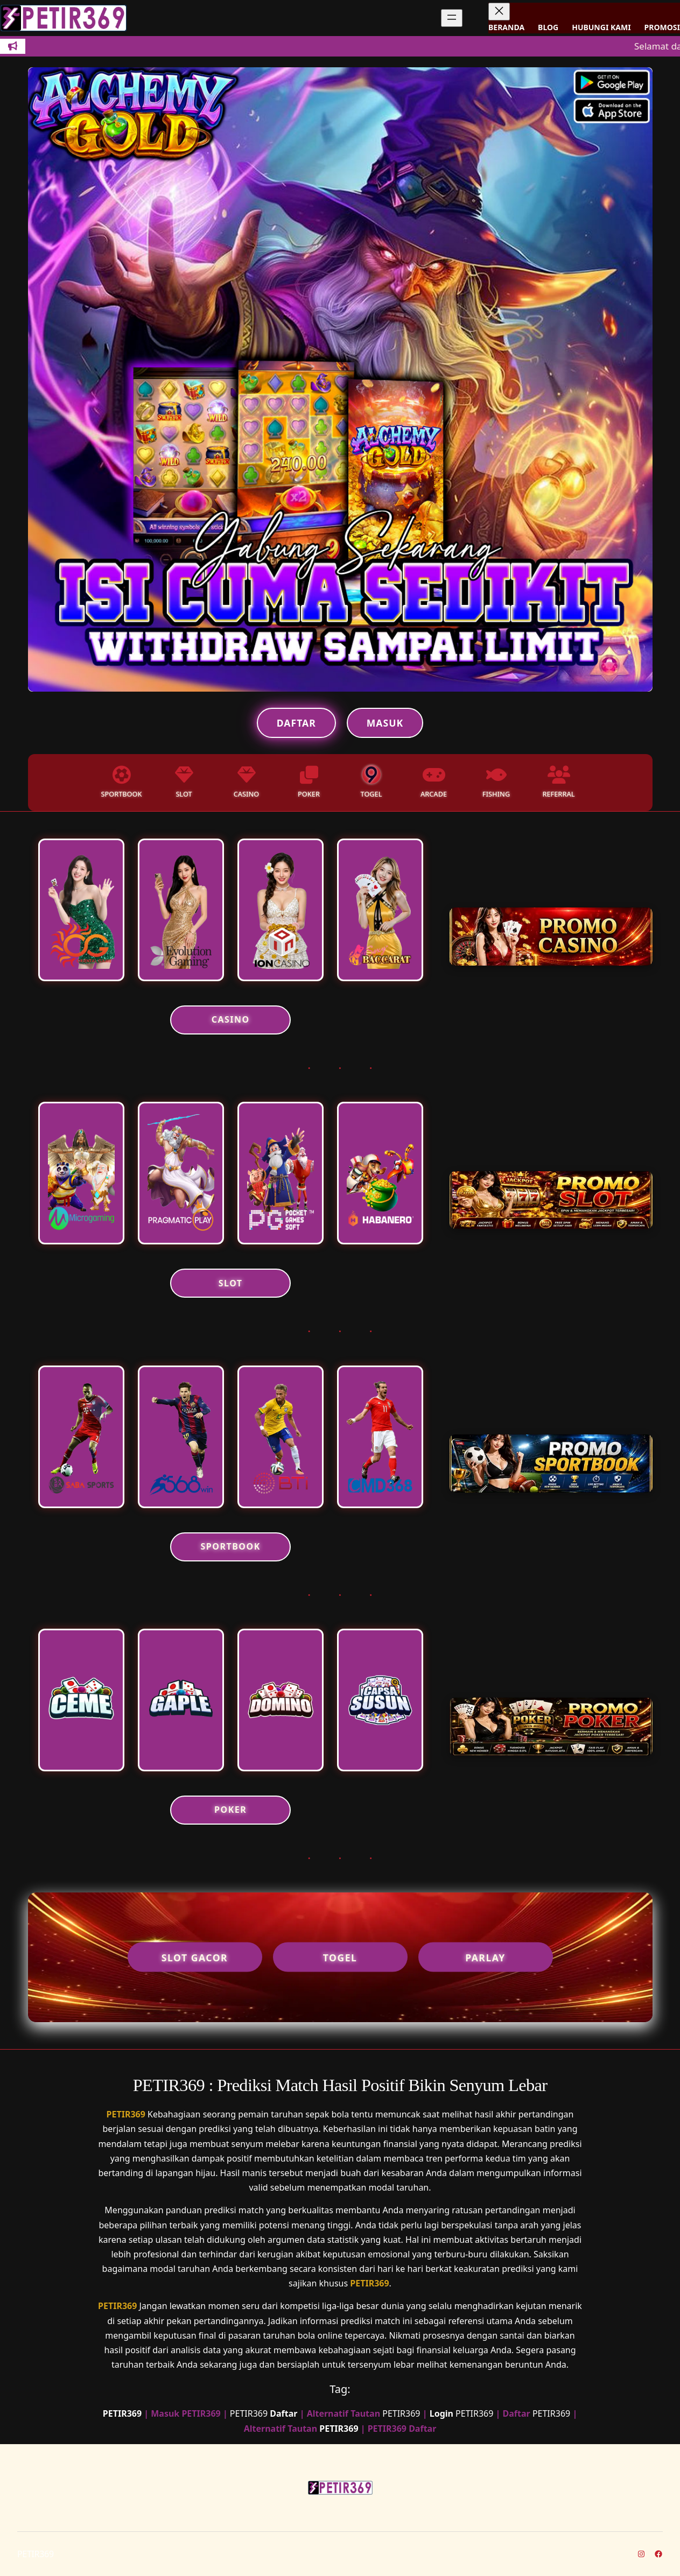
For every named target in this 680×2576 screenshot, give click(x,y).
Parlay (485, 1957)
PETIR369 (126, 2114)
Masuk (385, 722)
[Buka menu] (451, 18)
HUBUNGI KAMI (601, 27)
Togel (340, 1957)
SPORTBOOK (231, 1546)
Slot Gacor (195, 1957)
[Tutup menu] (499, 11)
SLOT (231, 1283)
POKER (230, 1809)
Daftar (296, 722)
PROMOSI (662, 27)
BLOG (548, 27)
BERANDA (506, 27)
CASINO (231, 1019)
